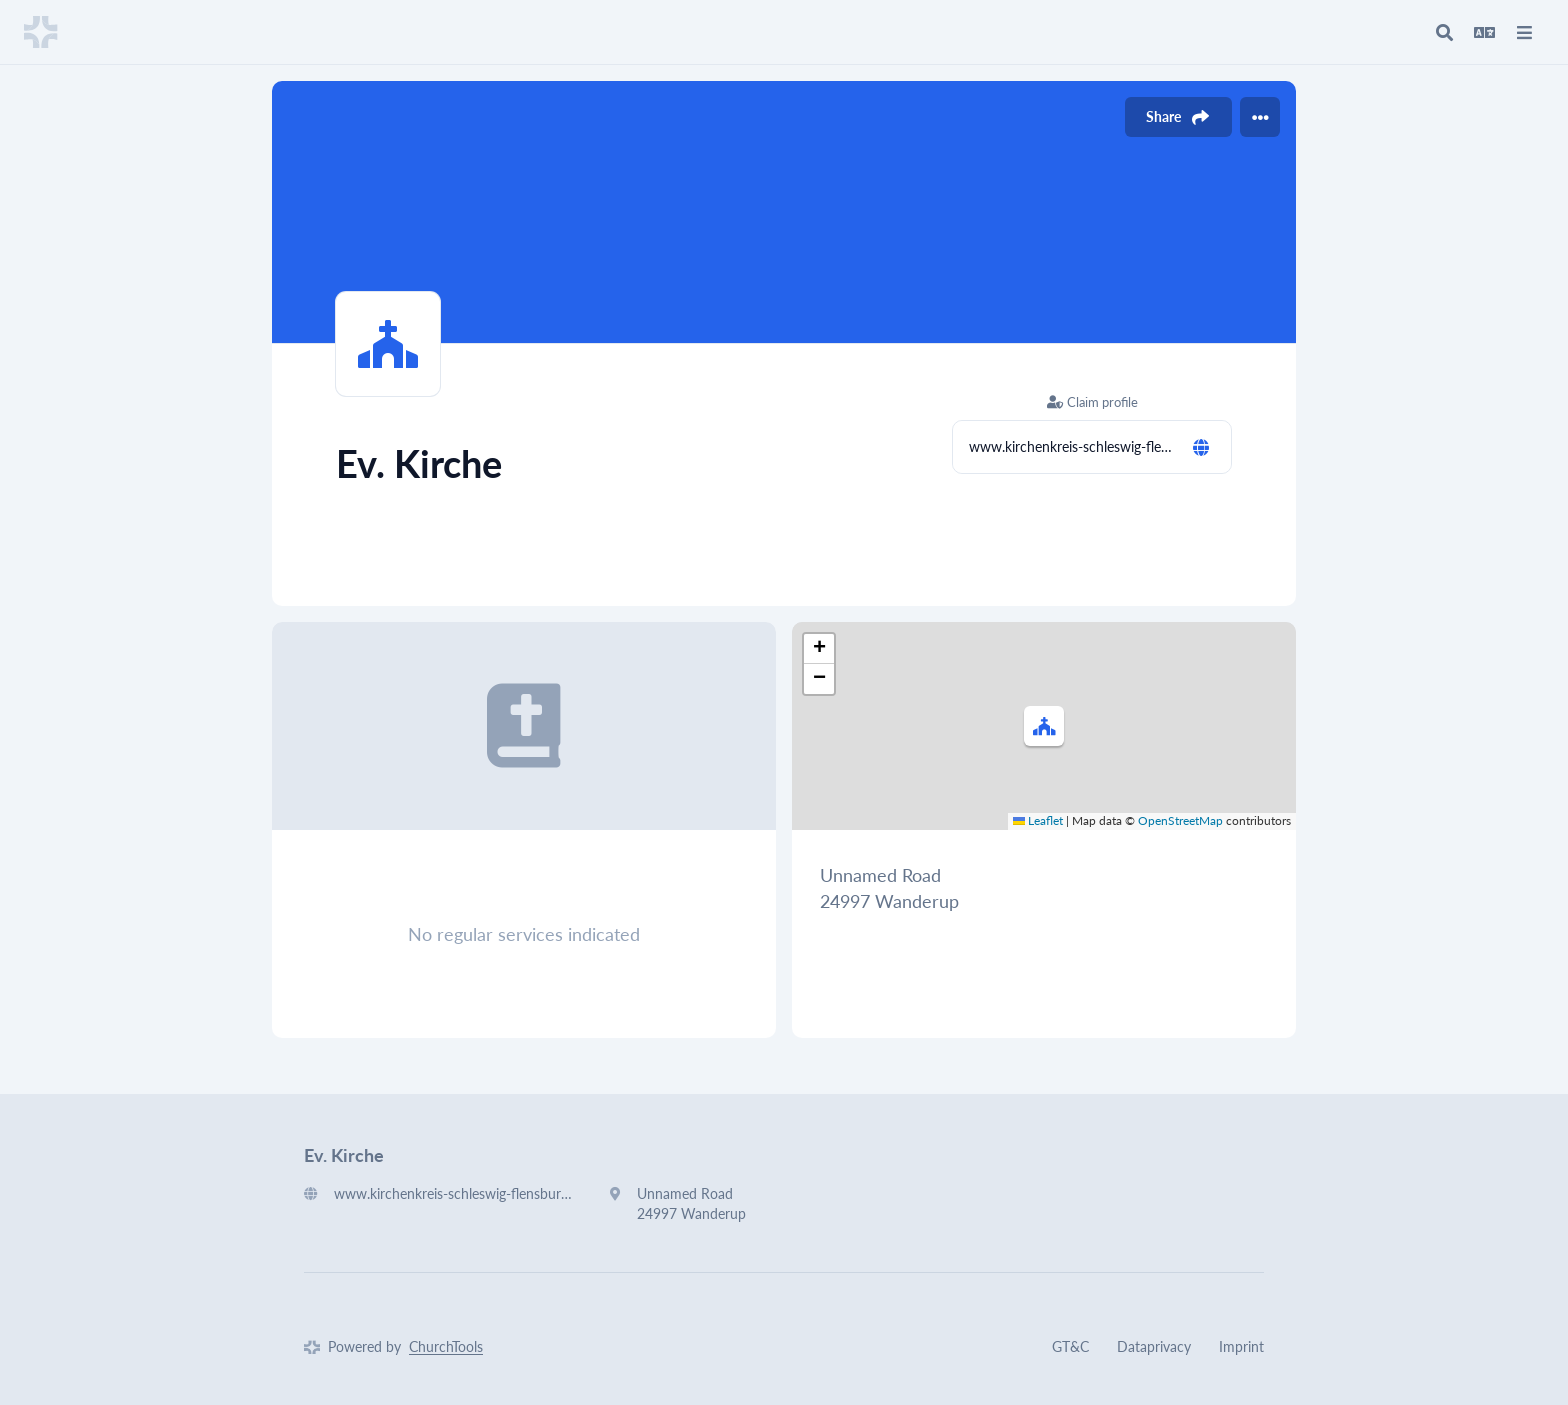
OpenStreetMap (1180, 820)
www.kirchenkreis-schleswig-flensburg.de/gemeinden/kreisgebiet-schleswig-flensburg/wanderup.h (1072, 446)
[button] (1044, 726)
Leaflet (1038, 820)
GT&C (1070, 1346)
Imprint (1241, 1346)
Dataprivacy (1154, 1346)
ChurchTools (446, 1346)
